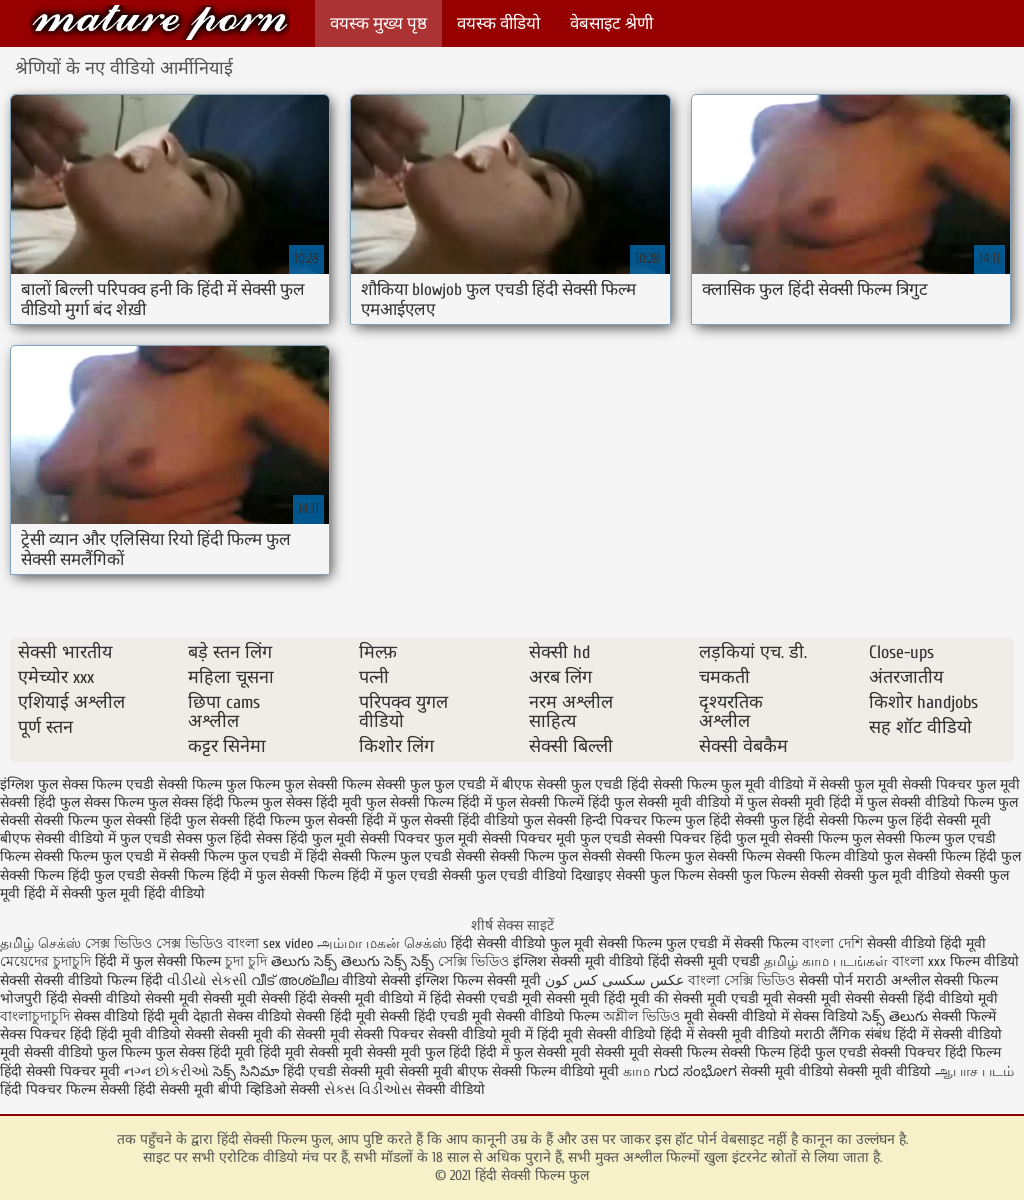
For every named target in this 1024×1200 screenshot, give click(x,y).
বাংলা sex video (270, 943)
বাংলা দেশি (834, 943)
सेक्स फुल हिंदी (214, 838)
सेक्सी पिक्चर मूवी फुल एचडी (557, 838)
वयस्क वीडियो (498, 23)
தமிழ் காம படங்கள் (826, 961)
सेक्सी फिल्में (964, 1016)
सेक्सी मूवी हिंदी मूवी (598, 998)
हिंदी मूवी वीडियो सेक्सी (155, 1034)
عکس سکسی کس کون (614, 980)
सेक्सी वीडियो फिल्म (549, 1016)
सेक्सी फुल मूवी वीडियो (892, 875)
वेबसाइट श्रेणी (611, 23)
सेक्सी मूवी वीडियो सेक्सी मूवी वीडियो (836, 1071)
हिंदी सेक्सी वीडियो (93, 998)
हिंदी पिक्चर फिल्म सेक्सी (67, 1089)
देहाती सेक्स (225, 1016)
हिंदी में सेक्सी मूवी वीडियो (725, 1034)
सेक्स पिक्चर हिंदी (46, 1034)
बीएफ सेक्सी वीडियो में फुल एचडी (86, 838)
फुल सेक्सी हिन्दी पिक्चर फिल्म (602, 820)
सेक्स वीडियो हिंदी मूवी (133, 1016)
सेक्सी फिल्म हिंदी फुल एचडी (73, 875)
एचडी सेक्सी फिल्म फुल (186, 784)
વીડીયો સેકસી (207, 980)
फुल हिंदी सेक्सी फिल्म (826, 820)
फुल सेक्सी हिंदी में (350, 820)
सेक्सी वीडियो (450, 1089)
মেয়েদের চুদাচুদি (47, 961)
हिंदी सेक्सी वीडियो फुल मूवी (524, 943)
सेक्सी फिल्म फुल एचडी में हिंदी (249, 856)
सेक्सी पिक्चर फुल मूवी (419, 838)
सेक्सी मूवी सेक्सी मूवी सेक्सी (218, 998)
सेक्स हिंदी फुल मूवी (306, 838)
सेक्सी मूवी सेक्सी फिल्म (656, 1052)
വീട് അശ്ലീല (296, 980)
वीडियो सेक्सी (376, 980)
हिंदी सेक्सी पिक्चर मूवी (60, 1071)
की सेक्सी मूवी (692, 998)
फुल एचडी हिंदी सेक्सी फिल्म (644, 784)
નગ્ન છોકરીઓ (166, 1071)
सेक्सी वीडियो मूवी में (482, 1034)
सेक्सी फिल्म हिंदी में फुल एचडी (359, 875)
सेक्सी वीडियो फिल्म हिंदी (100, 980)
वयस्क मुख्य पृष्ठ (378, 23)
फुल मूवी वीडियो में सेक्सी (785, 784)
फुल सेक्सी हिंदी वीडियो (459, 820)
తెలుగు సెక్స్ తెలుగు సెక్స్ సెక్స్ (352, 961)
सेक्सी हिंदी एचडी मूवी (436, 1016)
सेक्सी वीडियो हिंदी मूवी (926, 943)
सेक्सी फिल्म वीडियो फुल (839, 856)
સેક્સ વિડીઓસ (368, 1089)
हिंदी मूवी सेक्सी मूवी (313, 1052)
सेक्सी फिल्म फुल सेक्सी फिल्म (694, 856)
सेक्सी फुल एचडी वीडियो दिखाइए (527, 875)
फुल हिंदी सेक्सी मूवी (939, 820)
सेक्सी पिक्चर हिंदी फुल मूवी (708, 838)
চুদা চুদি (246, 961)
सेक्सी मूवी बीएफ (443, 1071)
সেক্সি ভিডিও (473, 961)
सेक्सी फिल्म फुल (828, 838)
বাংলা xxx (919, 961)
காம (636, 1071)
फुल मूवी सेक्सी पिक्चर (913, 784)
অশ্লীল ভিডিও (641, 1016)
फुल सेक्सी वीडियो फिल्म (930, 802)
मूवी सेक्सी (850, 998)
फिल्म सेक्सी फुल (386, 784)
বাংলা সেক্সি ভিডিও (743, 980)
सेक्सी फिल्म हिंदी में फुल (213, 875)
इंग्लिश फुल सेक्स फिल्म (61, 784)
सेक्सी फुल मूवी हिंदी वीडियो (133, 893)
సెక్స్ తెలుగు (895, 1016)
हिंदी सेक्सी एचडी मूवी (486, 998)
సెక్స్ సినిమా (246, 1071)
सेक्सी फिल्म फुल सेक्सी (551, 856)
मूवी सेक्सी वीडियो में (738, 1016)
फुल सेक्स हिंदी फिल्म (203, 802)
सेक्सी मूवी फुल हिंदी (421, 1052)
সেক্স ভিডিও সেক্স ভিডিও (156, 943)
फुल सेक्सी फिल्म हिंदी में (429, 802)
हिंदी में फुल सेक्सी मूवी (535, 1052)
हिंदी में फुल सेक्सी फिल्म (158, 961)
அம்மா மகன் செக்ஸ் (382, 943)
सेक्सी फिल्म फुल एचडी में (100, 856)
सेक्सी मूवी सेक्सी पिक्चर (360, 1034)
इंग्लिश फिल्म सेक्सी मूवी (480, 980)
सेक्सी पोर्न (826, 980)
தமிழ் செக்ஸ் (40, 943)
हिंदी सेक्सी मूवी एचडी (704, 961)
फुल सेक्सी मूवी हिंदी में (805, 802)
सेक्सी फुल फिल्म (660, 875)
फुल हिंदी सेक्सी (725, 820)
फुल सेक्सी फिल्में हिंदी (553, 802)
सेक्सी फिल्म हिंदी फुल (964, 856)
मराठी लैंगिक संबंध (843, 1034)
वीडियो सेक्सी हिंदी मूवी (316, 1016)
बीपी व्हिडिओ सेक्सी (271, 1089)
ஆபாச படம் (974, 1071)
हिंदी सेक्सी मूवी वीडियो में (360, 998)
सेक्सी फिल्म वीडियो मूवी (557, 1071)
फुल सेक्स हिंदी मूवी (312, 802)
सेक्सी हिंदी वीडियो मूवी (938, 998)
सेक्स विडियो (825, 1016)
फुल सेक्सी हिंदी (142, 820)
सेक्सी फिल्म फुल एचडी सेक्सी (409, 856)
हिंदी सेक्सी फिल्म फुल (160, 22)
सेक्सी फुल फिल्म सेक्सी (769, 875)
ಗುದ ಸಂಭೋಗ (695, 1071)
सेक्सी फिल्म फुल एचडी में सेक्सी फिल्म (700, 943)
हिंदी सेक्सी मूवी (176, 1089)
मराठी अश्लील (893, 980)
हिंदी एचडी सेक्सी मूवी (339, 1071)
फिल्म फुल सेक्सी (294, 784)
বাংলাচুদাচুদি (37, 1016)
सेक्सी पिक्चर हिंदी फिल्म (936, 1052)
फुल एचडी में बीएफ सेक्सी (500, 784)
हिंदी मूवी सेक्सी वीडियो (596, 1034)
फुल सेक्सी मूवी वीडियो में (678, 802)
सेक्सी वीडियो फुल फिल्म (89, 1052)
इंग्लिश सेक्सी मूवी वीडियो (578, 961)
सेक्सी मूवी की (255, 1034)
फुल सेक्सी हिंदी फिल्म (243, 820)
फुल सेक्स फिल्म (102, 802)
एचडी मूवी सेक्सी (776, 998)
